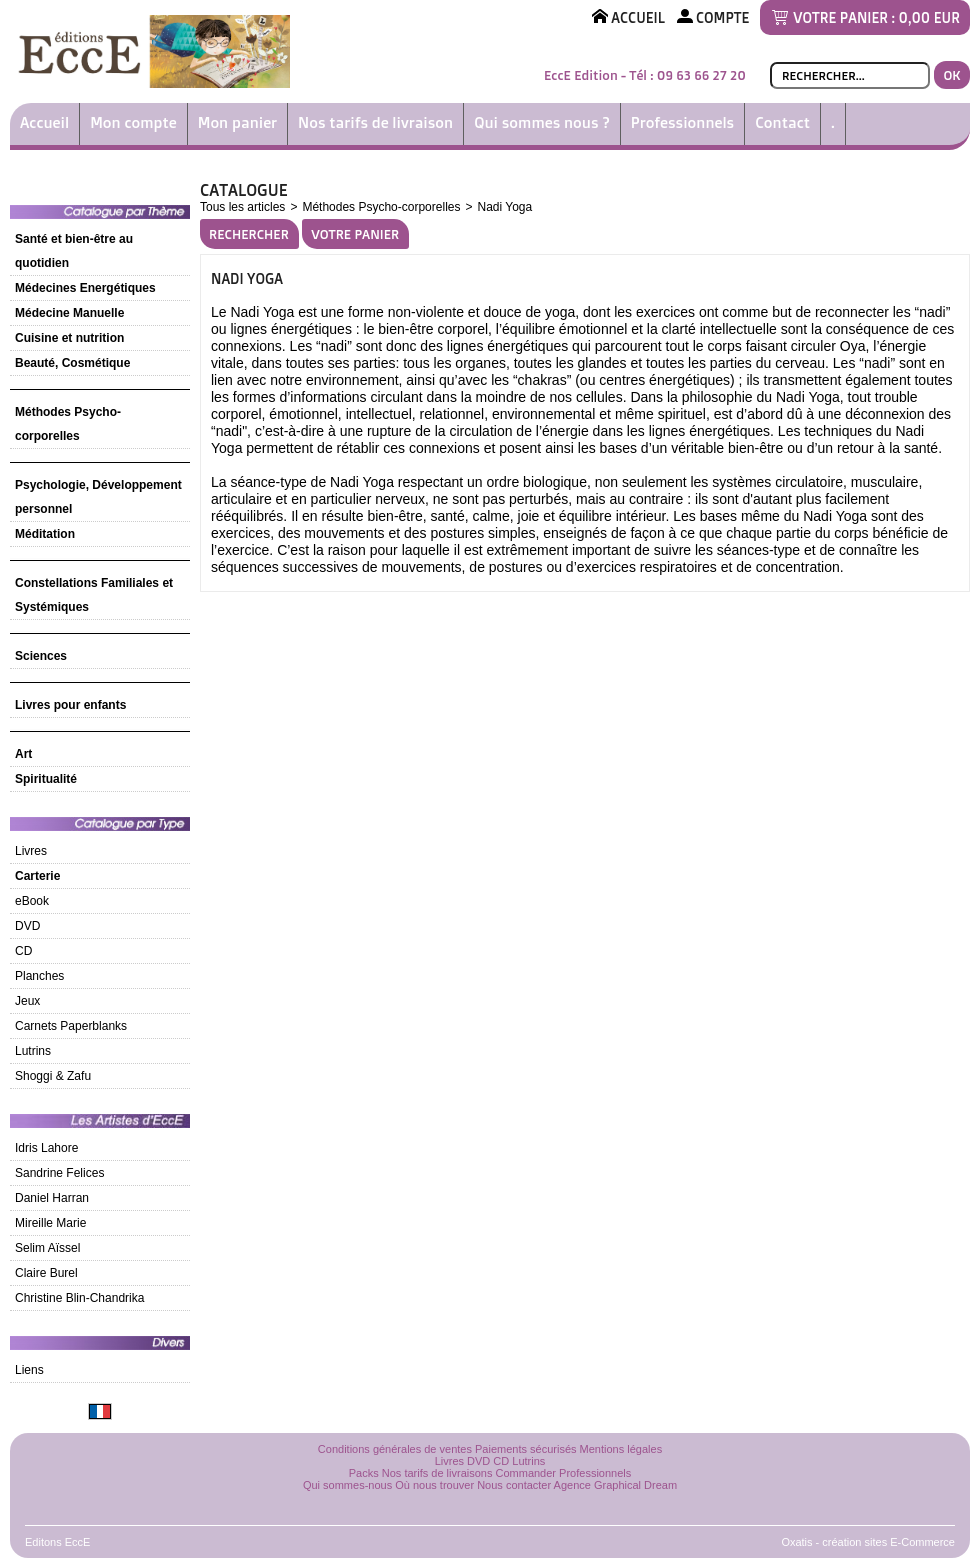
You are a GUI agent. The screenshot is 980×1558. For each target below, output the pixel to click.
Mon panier (237, 122)
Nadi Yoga (504, 207)
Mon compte (133, 122)
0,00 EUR (929, 17)
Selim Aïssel (47, 1248)
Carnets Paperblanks (71, 1026)
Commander (526, 1473)
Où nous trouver (434, 1485)
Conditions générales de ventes (395, 1449)
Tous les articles (242, 207)
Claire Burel (46, 1273)
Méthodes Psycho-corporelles (381, 207)
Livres (31, 851)
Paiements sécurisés (526, 1449)
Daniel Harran (52, 1198)
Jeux (27, 1001)
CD (23, 951)
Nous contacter (514, 1485)
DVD (27, 926)
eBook (32, 901)
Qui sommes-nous (347, 1485)
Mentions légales (621, 1449)
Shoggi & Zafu (53, 1076)
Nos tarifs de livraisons (437, 1473)
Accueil (44, 122)
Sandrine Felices (59, 1173)
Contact (782, 122)
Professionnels (682, 122)
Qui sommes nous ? (542, 122)
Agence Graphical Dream (616, 1485)
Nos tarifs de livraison (375, 122)
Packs (364, 1473)
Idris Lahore (46, 1148)
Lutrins (33, 1051)
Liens (29, 1370)
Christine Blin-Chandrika (79, 1298)
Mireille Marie (50, 1223)
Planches (39, 976)
